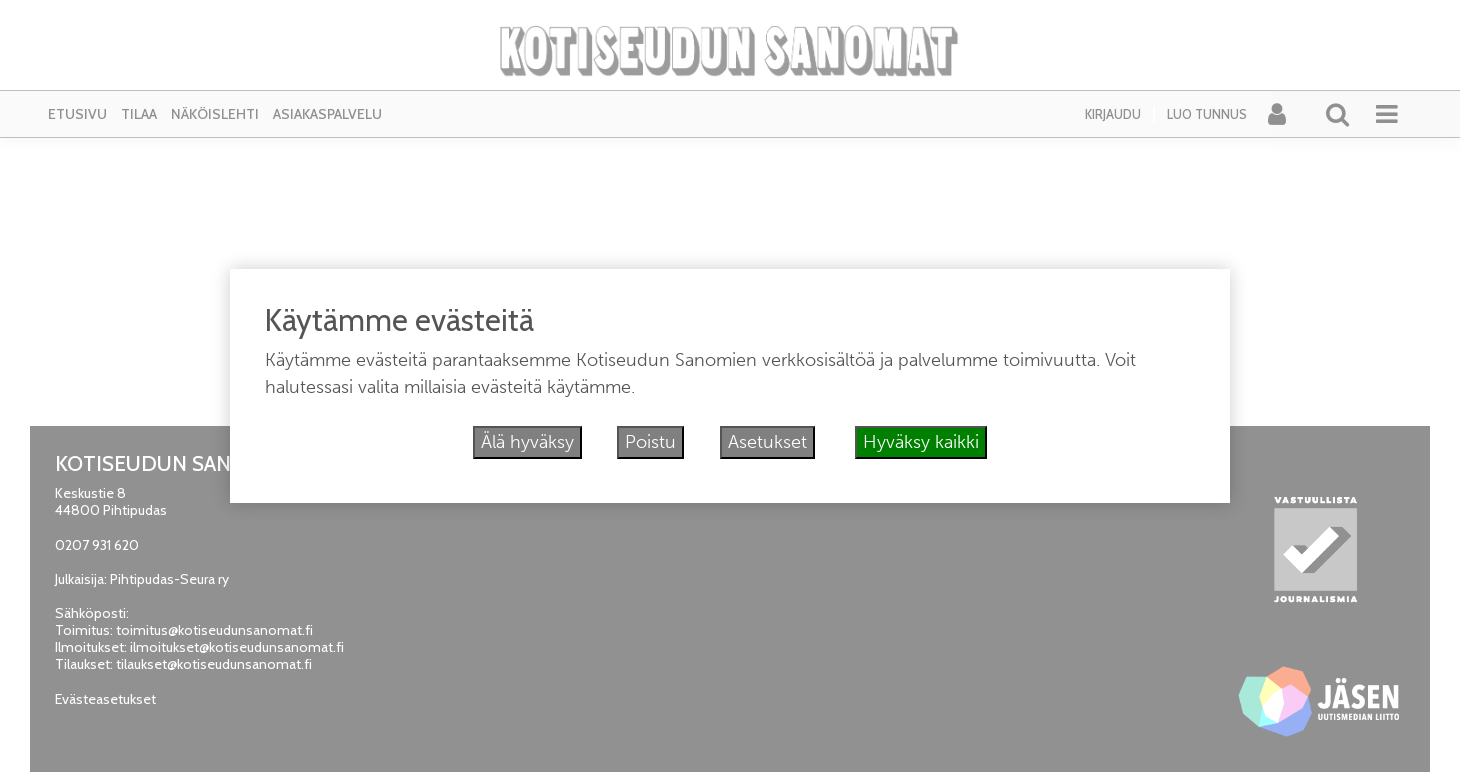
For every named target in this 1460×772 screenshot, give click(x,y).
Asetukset (767, 442)
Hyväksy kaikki (921, 442)
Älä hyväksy (527, 442)
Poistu (650, 442)
